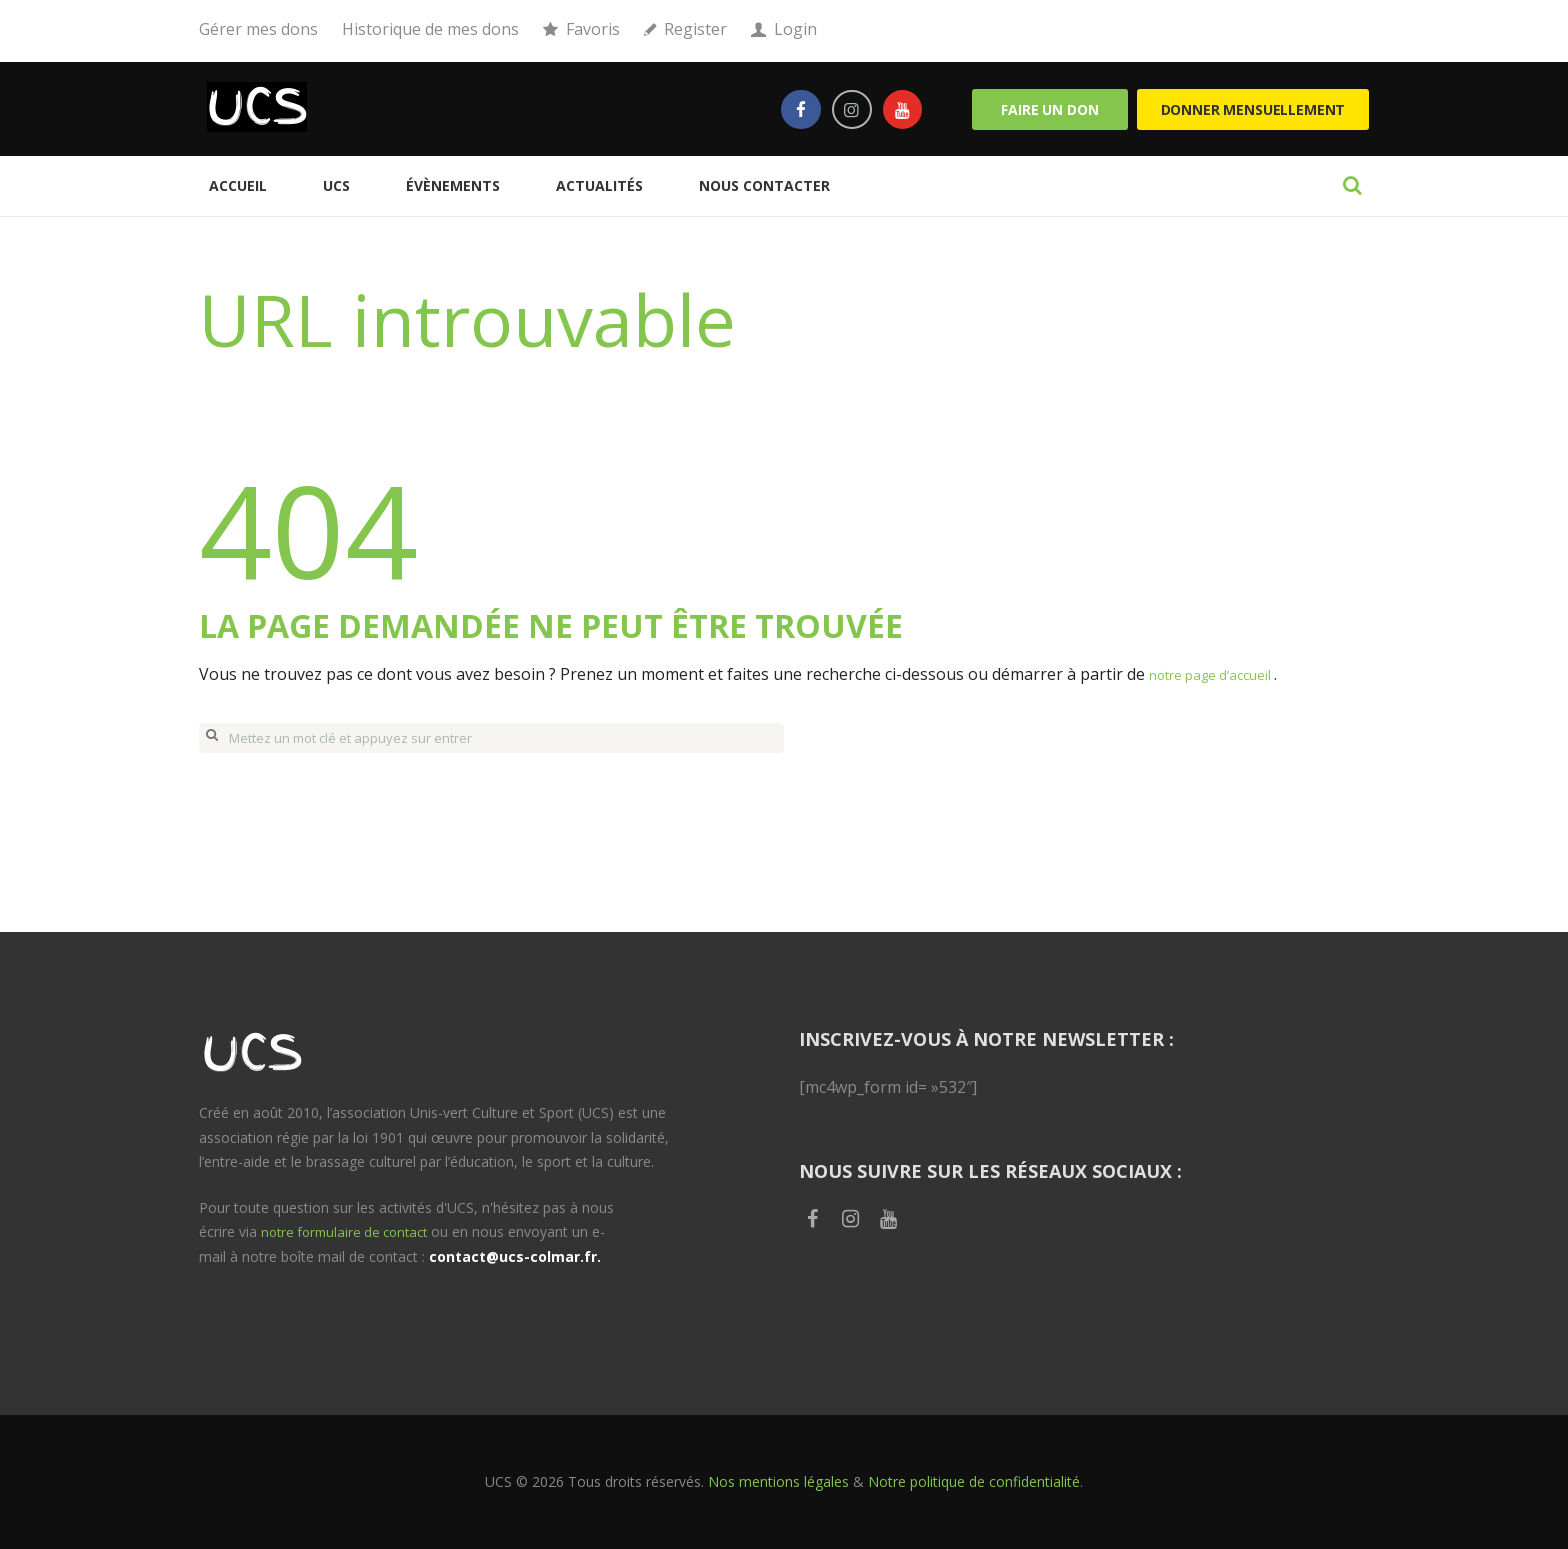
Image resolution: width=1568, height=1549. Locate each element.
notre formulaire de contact (350, 1231)
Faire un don (1049, 109)
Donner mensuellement (1253, 109)
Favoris (593, 29)
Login (795, 29)
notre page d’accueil (1226, 674)
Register (695, 29)
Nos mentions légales (778, 1481)
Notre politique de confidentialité (974, 1481)
